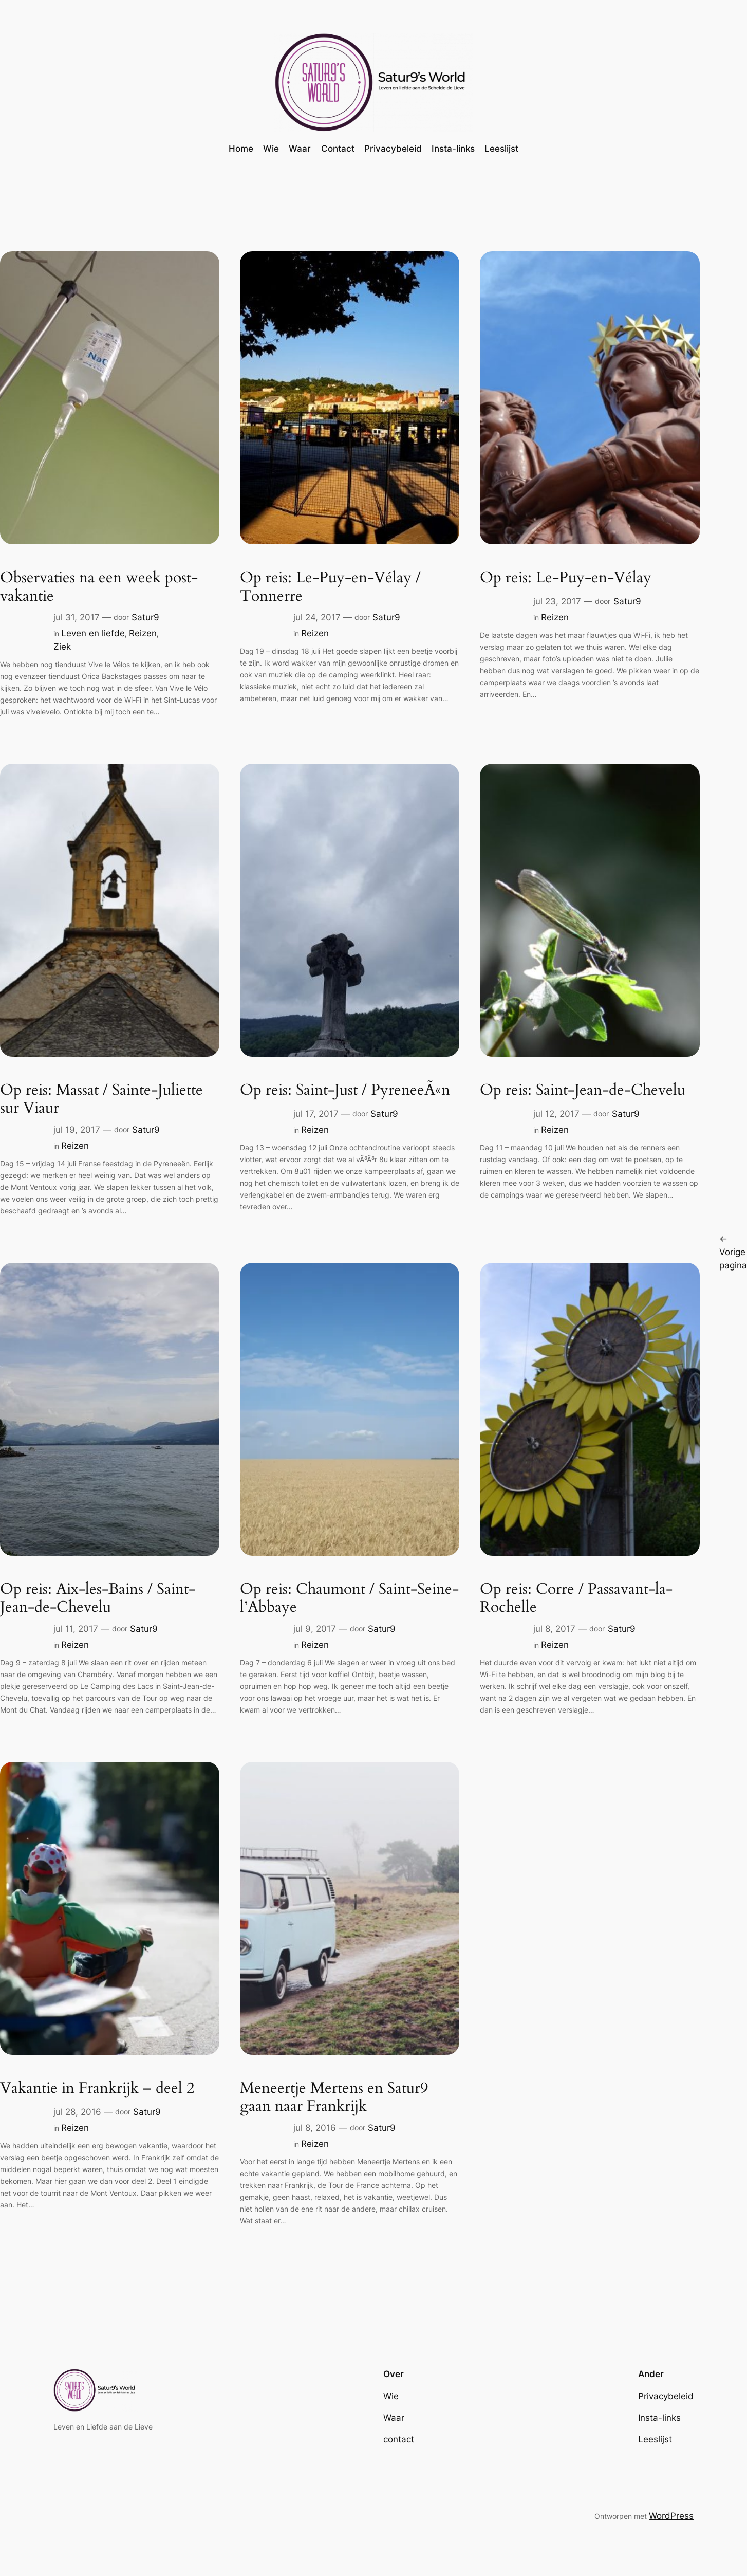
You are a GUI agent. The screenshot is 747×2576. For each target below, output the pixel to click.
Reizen (143, 633)
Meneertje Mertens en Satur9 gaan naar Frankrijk (334, 2098)
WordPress (671, 2516)
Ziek (62, 646)
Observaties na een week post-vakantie (99, 587)
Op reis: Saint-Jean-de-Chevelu (582, 1090)
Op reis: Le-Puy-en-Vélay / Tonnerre (330, 587)
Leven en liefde (93, 633)
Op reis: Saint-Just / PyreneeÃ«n (345, 1090)
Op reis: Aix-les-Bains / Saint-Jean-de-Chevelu (97, 1598)
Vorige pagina (733, 1251)
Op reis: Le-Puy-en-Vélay (565, 578)
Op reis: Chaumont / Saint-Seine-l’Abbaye (349, 1598)
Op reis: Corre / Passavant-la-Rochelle (576, 1598)
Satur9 (145, 617)
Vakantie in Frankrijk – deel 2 (97, 2089)
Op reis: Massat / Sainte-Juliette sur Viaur (101, 1099)
